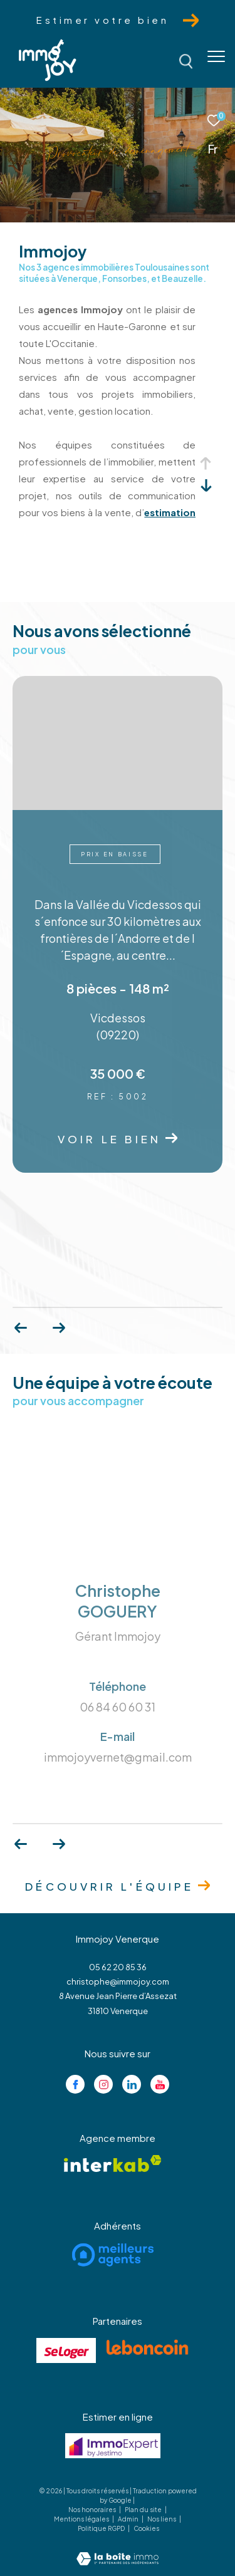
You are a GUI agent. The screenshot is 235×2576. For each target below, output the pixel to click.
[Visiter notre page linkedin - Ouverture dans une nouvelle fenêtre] (131, 2084)
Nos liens (162, 2519)
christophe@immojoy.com (117, 1981)
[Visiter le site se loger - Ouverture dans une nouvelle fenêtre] (65, 2350)
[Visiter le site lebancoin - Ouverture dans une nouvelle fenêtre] (147, 2347)
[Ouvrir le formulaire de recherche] (186, 61)
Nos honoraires (92, 2509)
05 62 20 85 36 (118, 1967)
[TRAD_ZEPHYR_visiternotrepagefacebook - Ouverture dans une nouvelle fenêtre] (75, 2084)
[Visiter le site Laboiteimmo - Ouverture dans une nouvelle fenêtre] (117, 2550)
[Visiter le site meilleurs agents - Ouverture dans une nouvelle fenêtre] (113, 2254)
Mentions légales (82, 2519)
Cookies (146, 2528)
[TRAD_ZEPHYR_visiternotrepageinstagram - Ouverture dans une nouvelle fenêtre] (103, 2084)
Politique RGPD (101, 2528)
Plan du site (144, 2509)
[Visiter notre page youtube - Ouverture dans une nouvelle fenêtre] (159, 2084)
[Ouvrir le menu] (216, 56)
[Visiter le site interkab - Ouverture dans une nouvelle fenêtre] (113, 2163)
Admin (129, 2519)
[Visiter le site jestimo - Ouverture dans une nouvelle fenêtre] (112, 2445)
